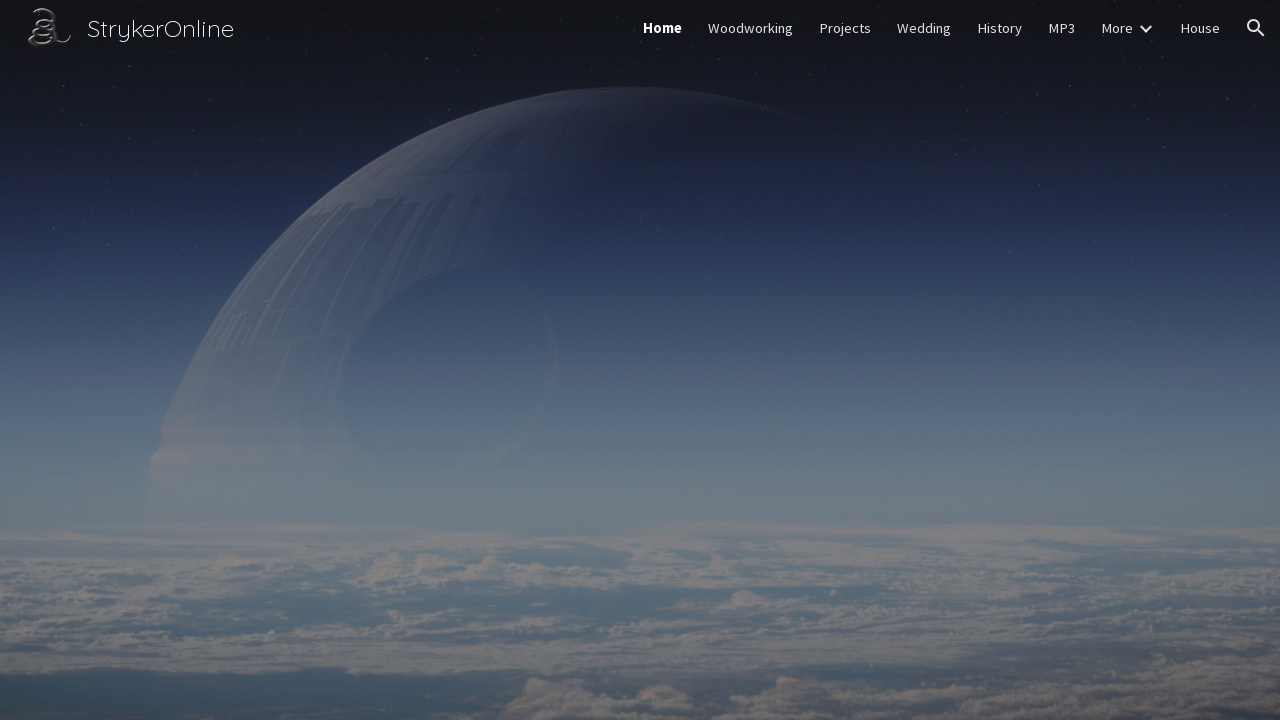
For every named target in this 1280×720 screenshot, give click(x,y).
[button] (1256, 28)
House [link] (1200, 28)
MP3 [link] (1061, 28)
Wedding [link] (924, 28)
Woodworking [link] (750, 28)
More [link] (1117, 28)
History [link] (999, 28)
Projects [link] (845, 28)
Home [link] (662, 28)
